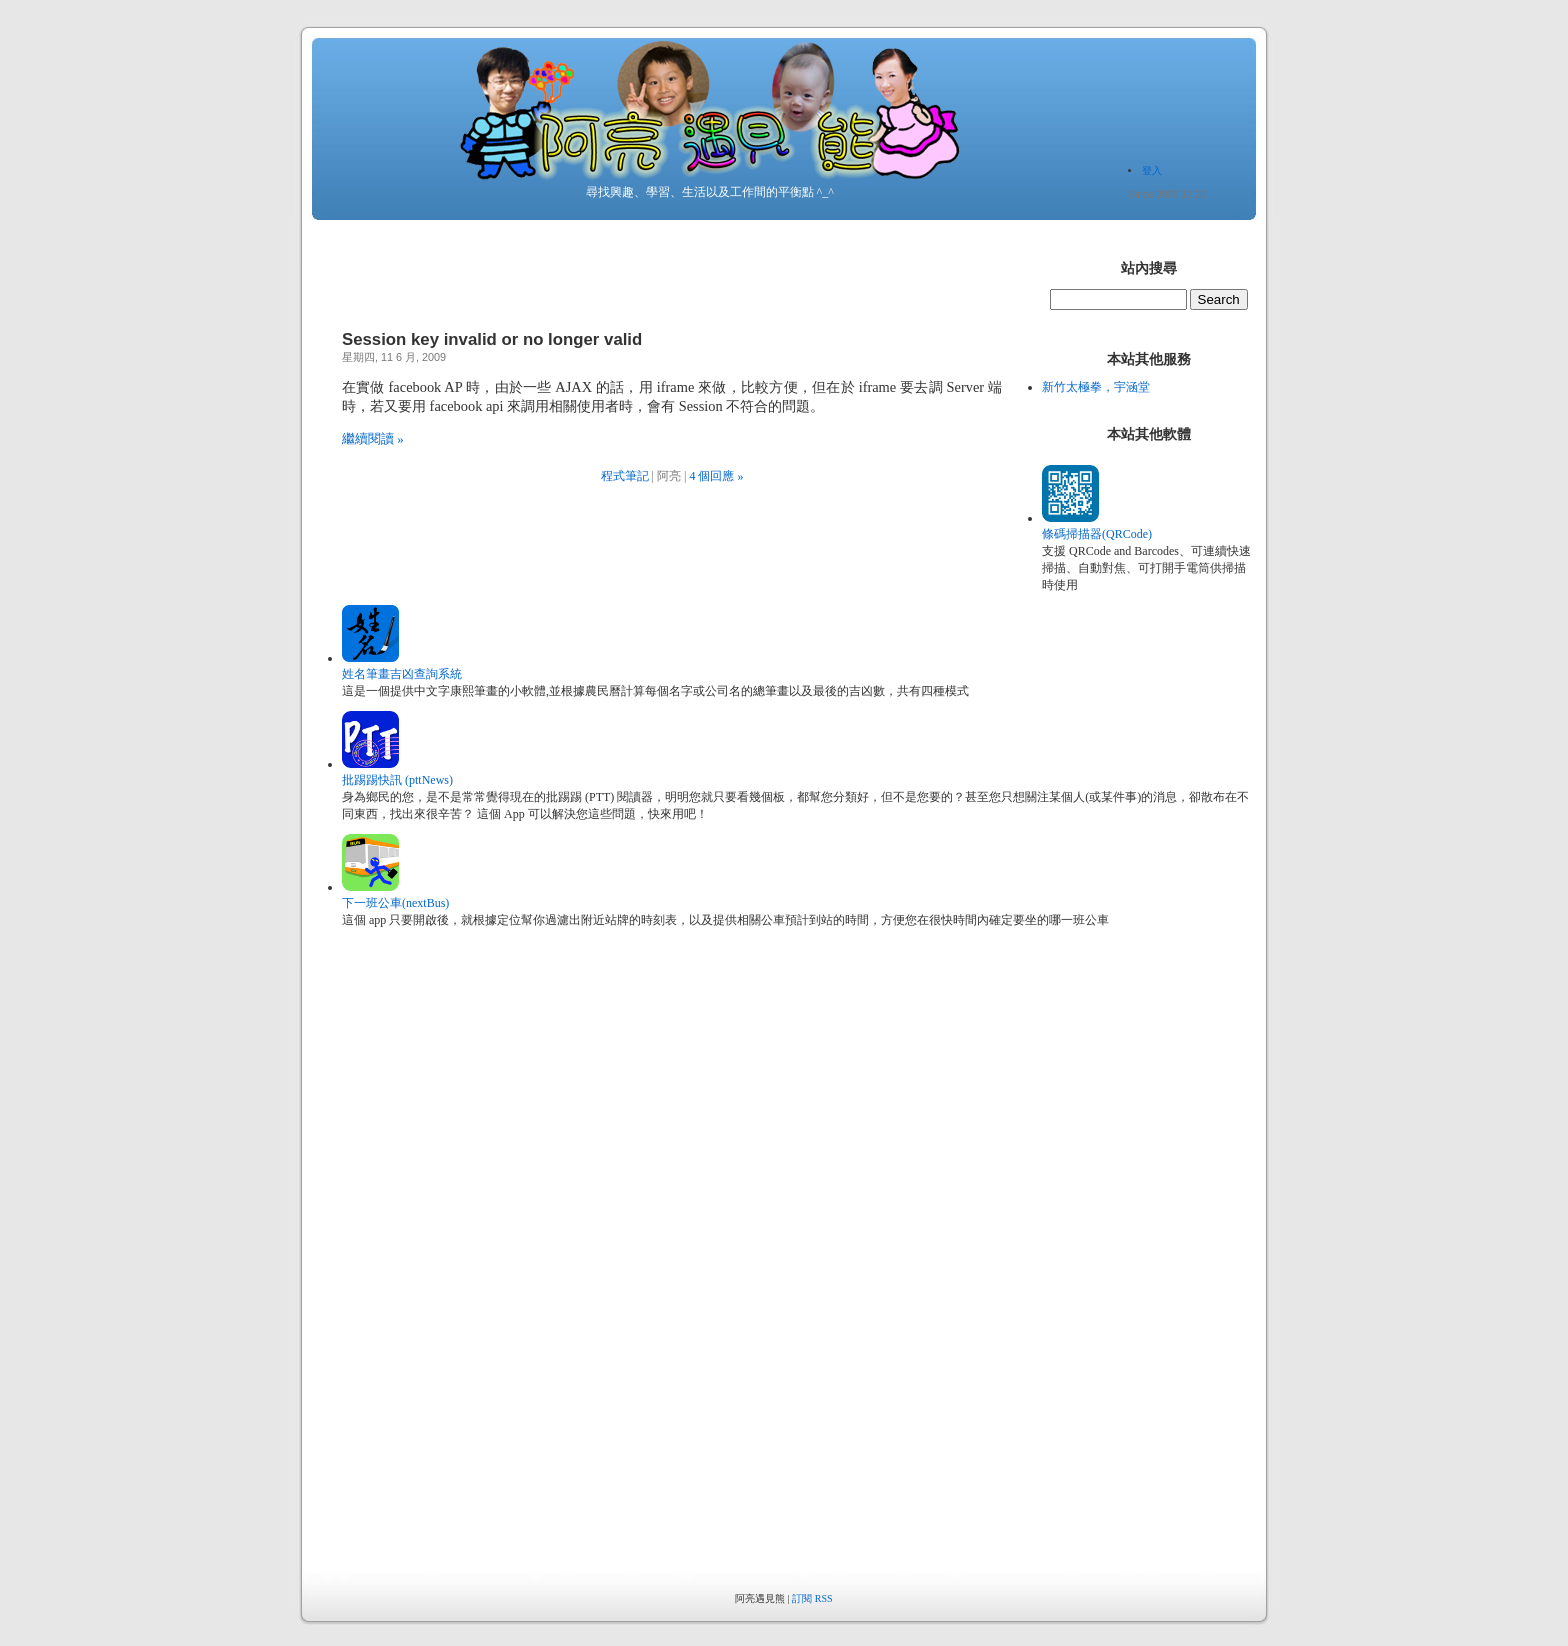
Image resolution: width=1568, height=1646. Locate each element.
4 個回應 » (716, 476)
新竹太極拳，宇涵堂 (1096, 387)
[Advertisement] (1136, 1272)
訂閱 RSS (812, 1598)
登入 (1152, 170)
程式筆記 (625, 476)
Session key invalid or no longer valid (492, 339)
